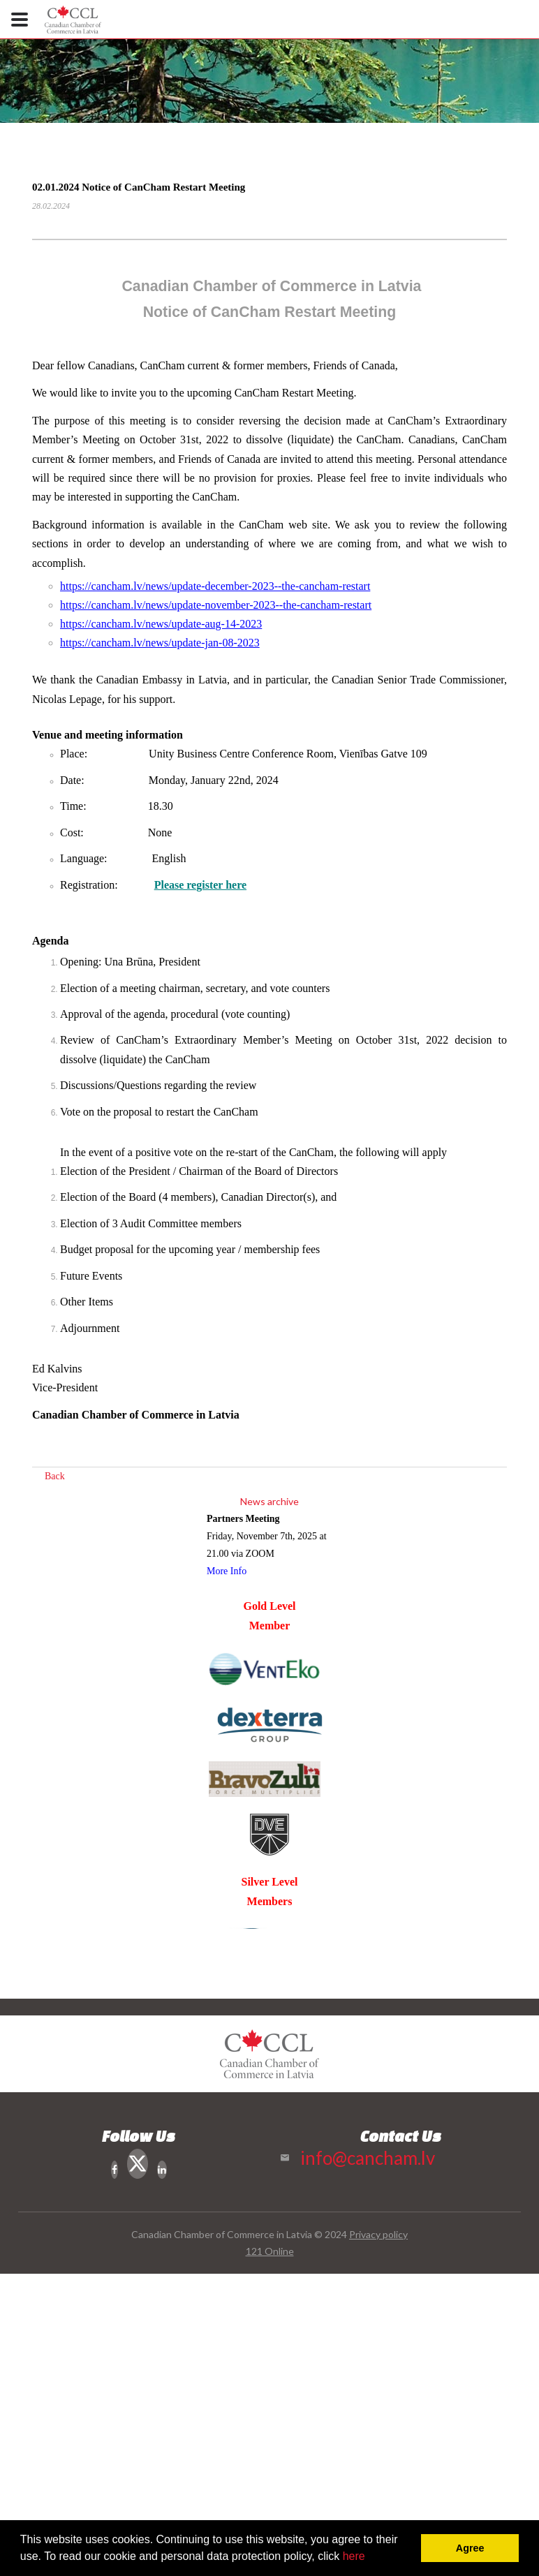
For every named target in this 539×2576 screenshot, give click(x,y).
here (354, 2556)
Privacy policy (378, 2234)
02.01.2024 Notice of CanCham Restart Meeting (138, 187)
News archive (269, 1501)
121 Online (270, 2251)
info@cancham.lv (367, 2158)
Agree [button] (470, 2548)
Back (55, 1476)
